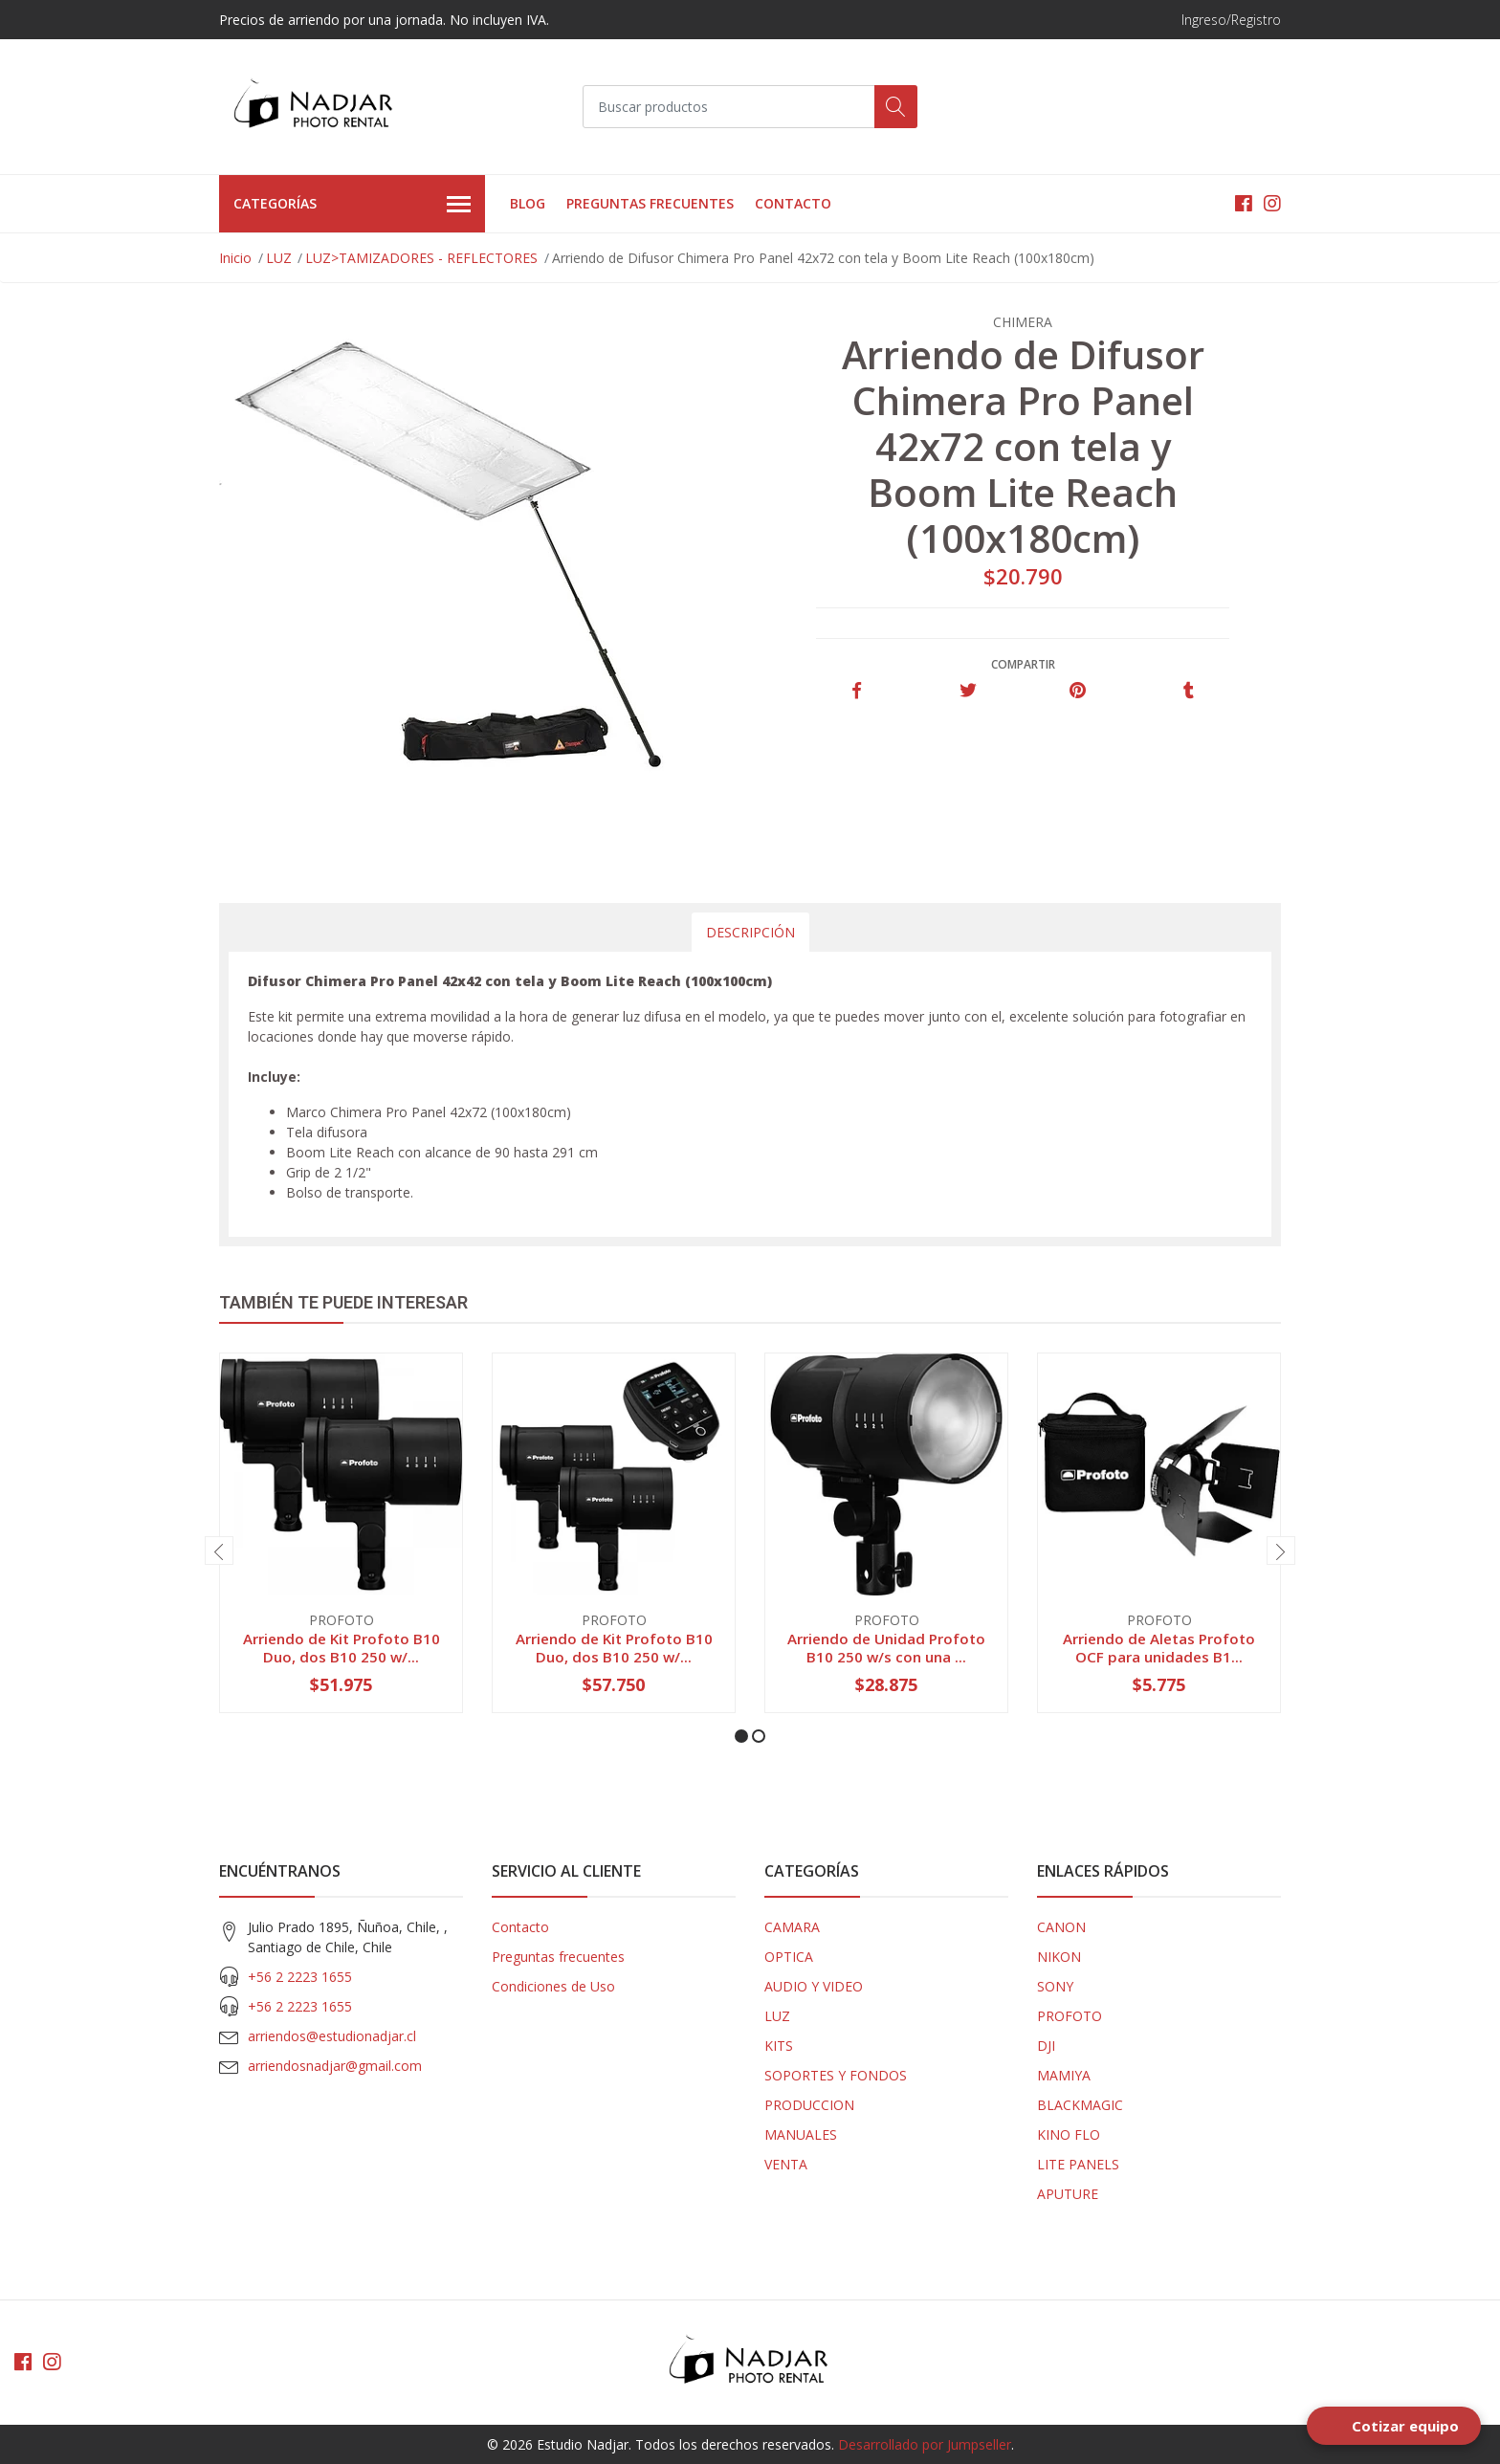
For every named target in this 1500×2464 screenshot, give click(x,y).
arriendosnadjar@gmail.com (335, 2066)
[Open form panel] (1394, 2426)
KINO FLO (1068, 2134)
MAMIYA (1064, 2075)
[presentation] (219, 1550)
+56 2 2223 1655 (300, 1977)
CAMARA (792, 1927)
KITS (778, 2045)
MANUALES (800, 2134)
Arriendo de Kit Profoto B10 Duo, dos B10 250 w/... (341, 1647)
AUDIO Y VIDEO (813, 1986)
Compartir (1023, 664)
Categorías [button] (352, 204)
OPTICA (788, 1956)
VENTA (785, 2164)
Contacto (793, 203)
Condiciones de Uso (553, 1986)
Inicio (235, 258)
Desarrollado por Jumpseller (924, 2444)
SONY (1055, 1986)
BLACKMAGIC (1080, 2105)
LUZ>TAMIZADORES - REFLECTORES (421, 258)
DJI (1046, 2045)
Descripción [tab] (750, 932)
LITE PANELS (1078, 2164)
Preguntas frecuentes (650, 203)
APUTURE (1067, 2194)
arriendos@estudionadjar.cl (332, 2036)
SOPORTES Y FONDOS (835, 2075)
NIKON (1059, 1956)
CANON (1061, 1927)
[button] (741, 1736)
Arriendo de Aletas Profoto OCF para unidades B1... (1159, 1647)
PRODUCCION (809, 2105)
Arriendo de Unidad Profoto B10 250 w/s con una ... (886, 1647)
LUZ (279, 258)
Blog (527, 203)
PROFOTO (1069, 2016)
